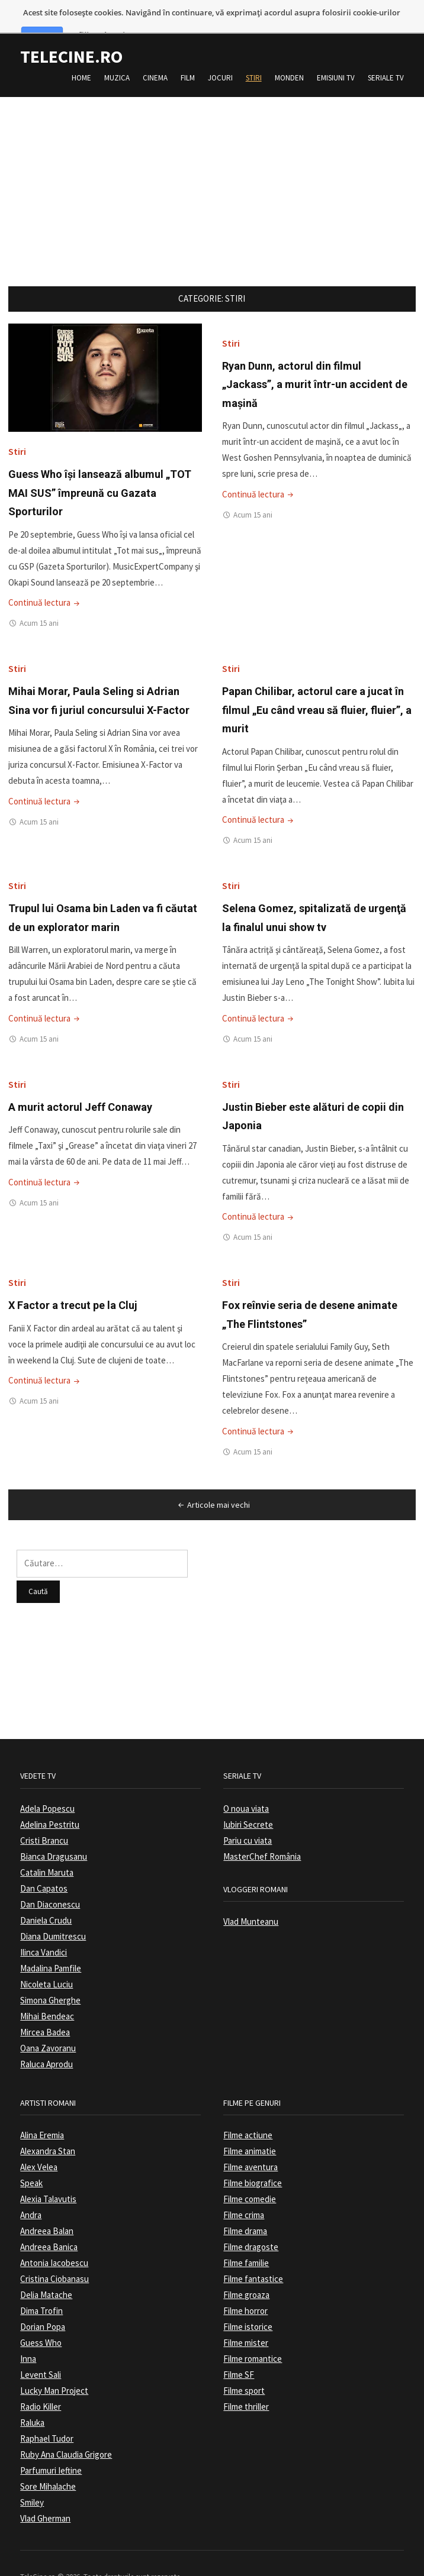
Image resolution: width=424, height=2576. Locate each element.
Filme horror (245, 2284)
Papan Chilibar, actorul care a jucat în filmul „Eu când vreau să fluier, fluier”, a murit (317, 683)
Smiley (32, 2475)
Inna (28, 2332)
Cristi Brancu (44, 1813)
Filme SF (238, 2348)
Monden (289, 51)
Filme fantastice (253, 2252)
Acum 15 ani (39, 597)
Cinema (155, 51)
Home (81, 51)
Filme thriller (246, 2380)
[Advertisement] (212, 152)
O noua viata (246, 1781)
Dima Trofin (41, 2284)
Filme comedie (249, 2172)
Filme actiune (247, 2108)
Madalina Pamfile (50, 1941)
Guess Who (41, 2316)
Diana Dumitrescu (53, 1909)
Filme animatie (249, 2124)
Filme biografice (252, 2156)
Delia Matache (46, 2268)
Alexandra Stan (47, 2124)
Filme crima (243, 2188)
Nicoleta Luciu (46, 1957)
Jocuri (220, 51)
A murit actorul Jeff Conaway (80, 1080)
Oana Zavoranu (48, 2020)
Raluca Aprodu (46, 2036)
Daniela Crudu (46, 1893)
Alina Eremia (42, 2108)
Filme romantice (252, 2332)
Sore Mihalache (48, 2459)
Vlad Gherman (45, 2491)
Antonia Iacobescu (54, 2236)
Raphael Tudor (46, 2411)
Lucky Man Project (54, 2364)
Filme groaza (246, 2268)
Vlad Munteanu (250, 1895)
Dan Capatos (44, 1861)
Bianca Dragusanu (53, 1829)
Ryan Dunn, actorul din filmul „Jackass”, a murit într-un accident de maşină (314, 357)
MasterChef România (262, 1829)
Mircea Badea (45, 2005)
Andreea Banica (49, 2220)
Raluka (32, 2396)
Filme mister (245, 2316)
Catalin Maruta (46, 1845)
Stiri (254, 51)
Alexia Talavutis (48, 2172)
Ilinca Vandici (43, 1925)
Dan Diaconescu (50, 1877)
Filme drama (245, 2204)
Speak (31, 2156)
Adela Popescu (47, 1781)
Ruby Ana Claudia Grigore (66, 2427)
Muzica (117, 51)
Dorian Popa (42, 2300)
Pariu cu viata (247, 1813)
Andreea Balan (46, 2204)
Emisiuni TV (336, 51)
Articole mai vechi (213, 1477)
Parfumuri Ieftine (51, 2443)
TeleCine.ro (71, 29)
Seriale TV (386, 51)
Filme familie (246, 2236)
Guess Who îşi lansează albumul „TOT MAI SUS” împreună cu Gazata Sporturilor (99, 466)
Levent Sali (40, 2348)
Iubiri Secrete (248, 1797)
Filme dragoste (250, 2220)
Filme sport (244, 2364)
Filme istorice (247, 2300)
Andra (30, 2188)
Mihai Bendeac (47, 1989)
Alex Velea (38, 2140)
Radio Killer (40, 2380)
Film (188, 51)
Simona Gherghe (50, 1973)
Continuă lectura (45, 575)
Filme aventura (250, 2140)
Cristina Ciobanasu (54, 2252)
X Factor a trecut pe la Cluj (72, 1278)
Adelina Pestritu (49, 1797)
